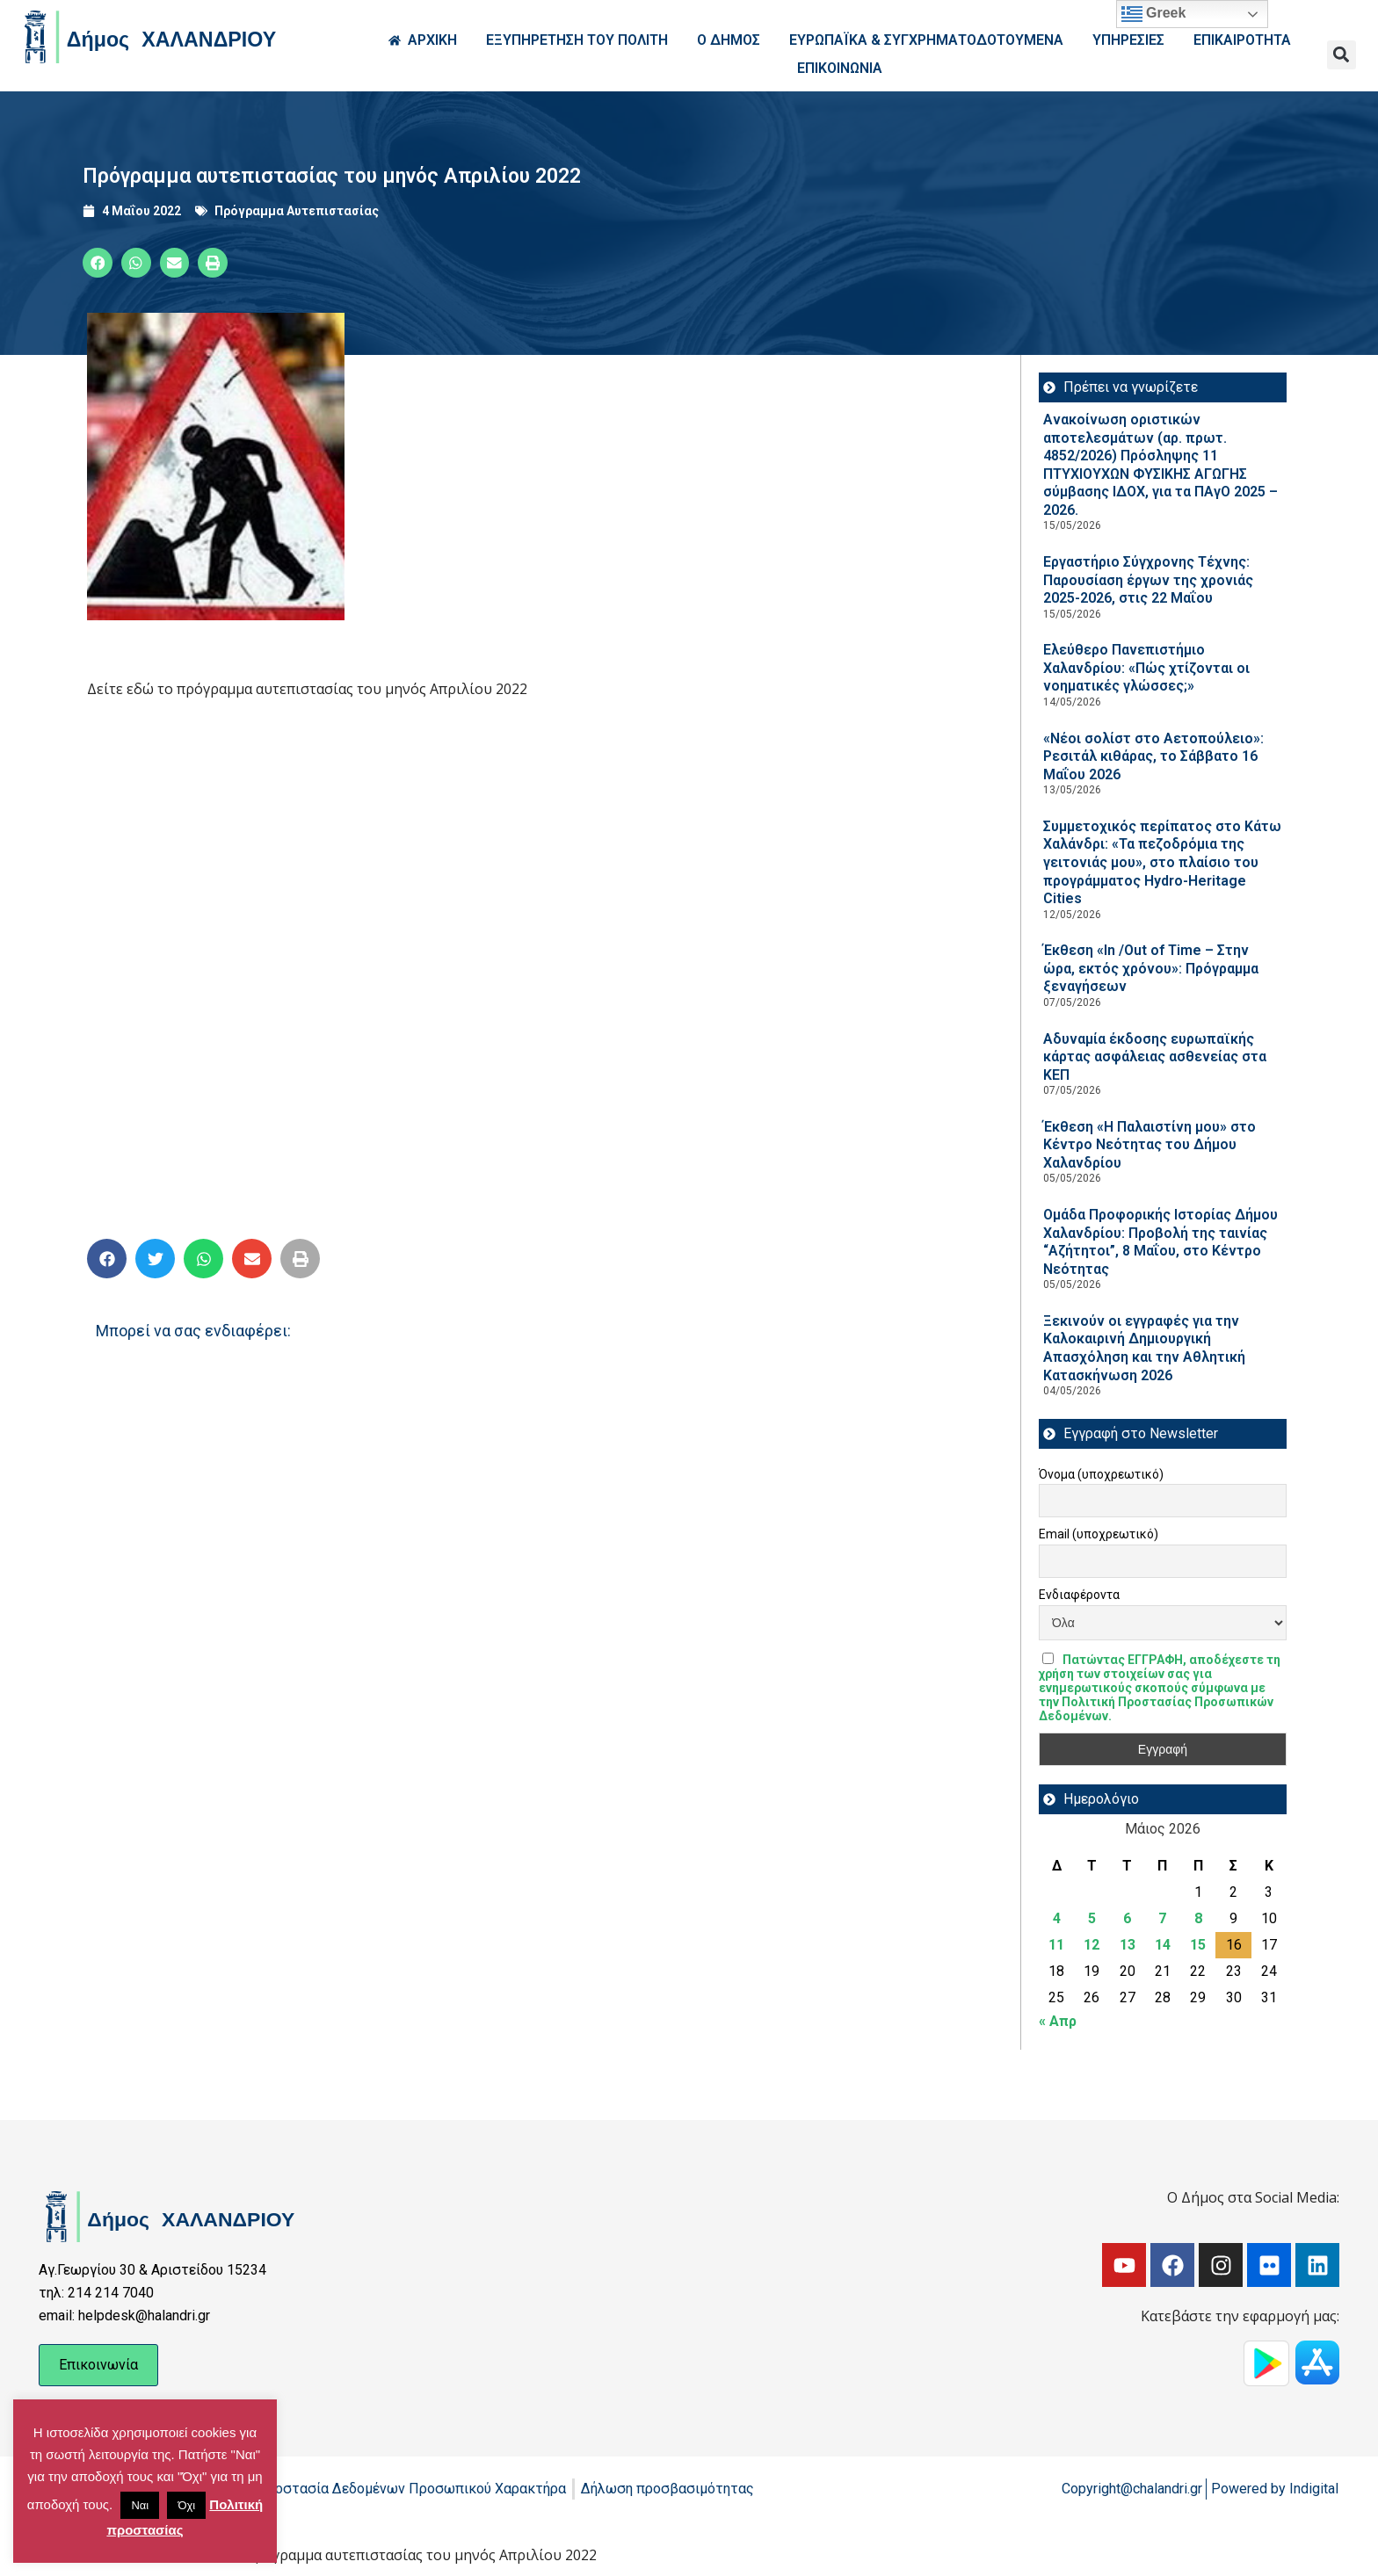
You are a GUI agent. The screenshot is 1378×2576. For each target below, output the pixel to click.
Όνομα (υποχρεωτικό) (1101, 1474)
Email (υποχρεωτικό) (1098, 1534)
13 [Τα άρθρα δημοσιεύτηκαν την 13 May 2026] (1127, 1944)
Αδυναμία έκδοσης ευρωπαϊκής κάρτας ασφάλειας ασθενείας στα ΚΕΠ (1154, 1057)
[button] (1341, 54)
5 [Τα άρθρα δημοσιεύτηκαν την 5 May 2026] (1092, 1918)
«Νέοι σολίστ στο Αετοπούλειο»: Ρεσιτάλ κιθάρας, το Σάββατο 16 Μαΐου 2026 (1153, 756)
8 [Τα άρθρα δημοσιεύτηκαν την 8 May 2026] (1198, 1918)
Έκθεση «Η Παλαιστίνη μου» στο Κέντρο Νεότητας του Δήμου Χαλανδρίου (1149, 1144)
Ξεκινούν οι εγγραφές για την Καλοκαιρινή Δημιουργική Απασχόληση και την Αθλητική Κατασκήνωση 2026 (1144, 1348)
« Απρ (1058, 2021)
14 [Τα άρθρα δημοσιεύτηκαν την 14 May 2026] (1163, 1944)
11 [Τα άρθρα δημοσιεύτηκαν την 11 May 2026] (1056, 1944)
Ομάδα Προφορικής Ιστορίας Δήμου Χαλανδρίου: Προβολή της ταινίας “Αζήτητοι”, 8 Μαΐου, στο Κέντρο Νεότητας (1160, 1241)
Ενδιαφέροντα (1079, 1595)
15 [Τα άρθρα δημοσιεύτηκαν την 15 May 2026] (1198, 1944)
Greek (1153, 14)
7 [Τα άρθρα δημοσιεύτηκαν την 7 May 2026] (1162, 1918)
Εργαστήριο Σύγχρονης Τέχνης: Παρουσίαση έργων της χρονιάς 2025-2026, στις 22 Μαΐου (1148, 580)
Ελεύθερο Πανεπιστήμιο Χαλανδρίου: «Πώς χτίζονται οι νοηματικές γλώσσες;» (1146, 667)
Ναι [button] (140, 2505)
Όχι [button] (186, 2505)
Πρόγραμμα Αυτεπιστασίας (296, 211)
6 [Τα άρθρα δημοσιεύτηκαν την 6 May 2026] (1127, 1918)
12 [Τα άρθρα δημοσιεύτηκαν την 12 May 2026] (1091, 1944)
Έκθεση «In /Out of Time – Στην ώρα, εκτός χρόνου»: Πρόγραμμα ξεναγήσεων (1150, 968)
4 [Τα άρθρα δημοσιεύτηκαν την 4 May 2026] (1057, 1918)
